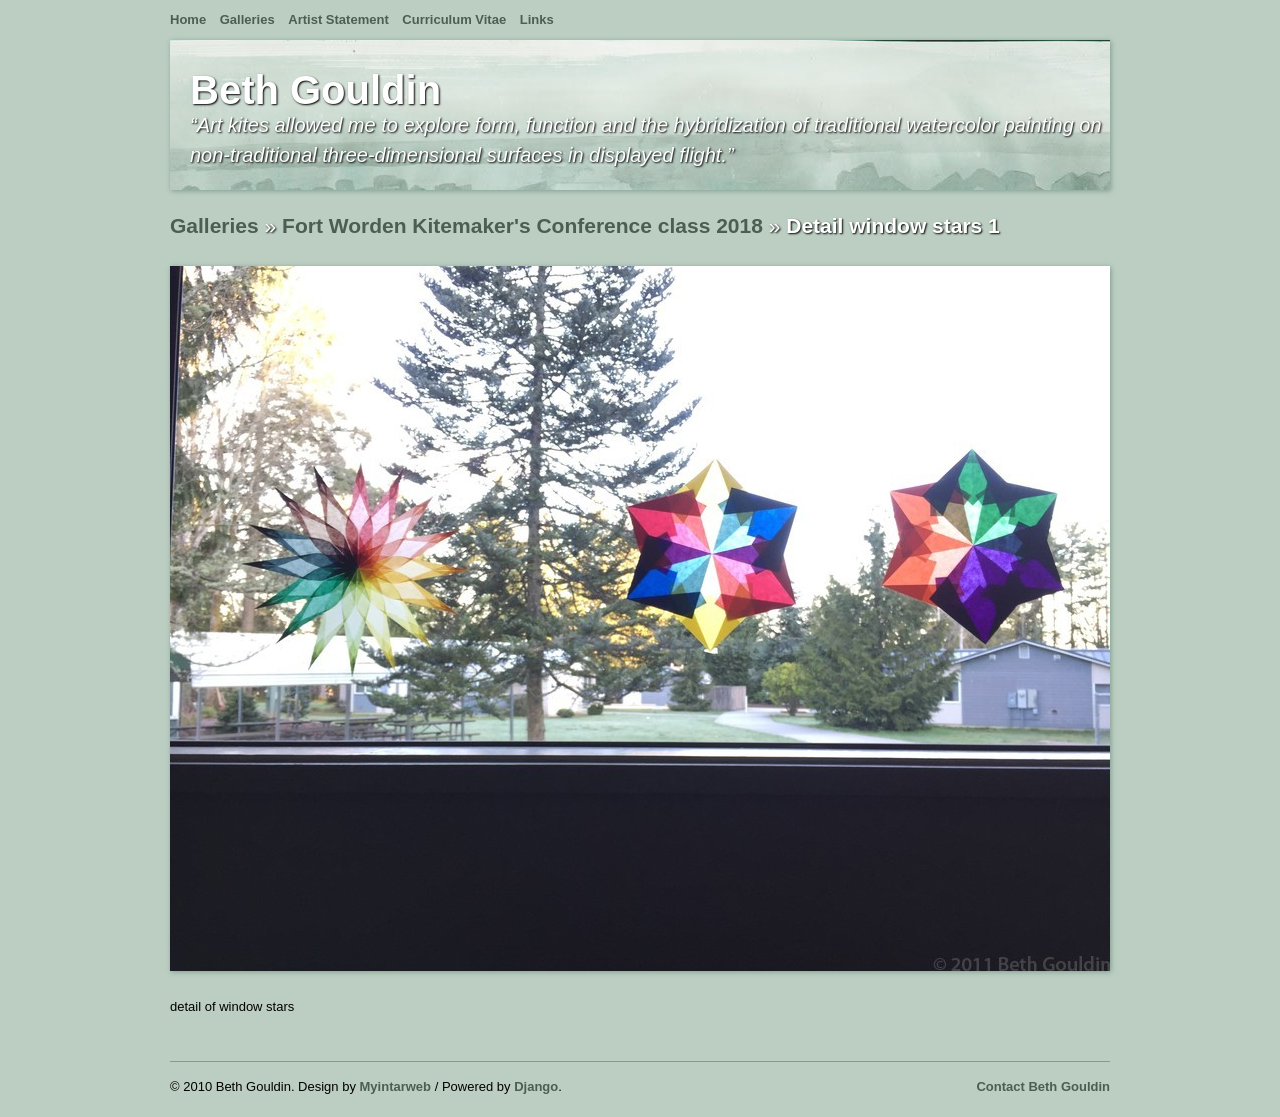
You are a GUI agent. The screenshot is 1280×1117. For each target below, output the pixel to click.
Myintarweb (396, 1086)
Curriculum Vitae (454, 19)
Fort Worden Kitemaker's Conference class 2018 (522, 225)
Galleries (247, 19)
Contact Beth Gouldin (1043, 1086)
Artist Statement (338, 19)
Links (537, 19)
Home (188, 19)
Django (536, 1086)
